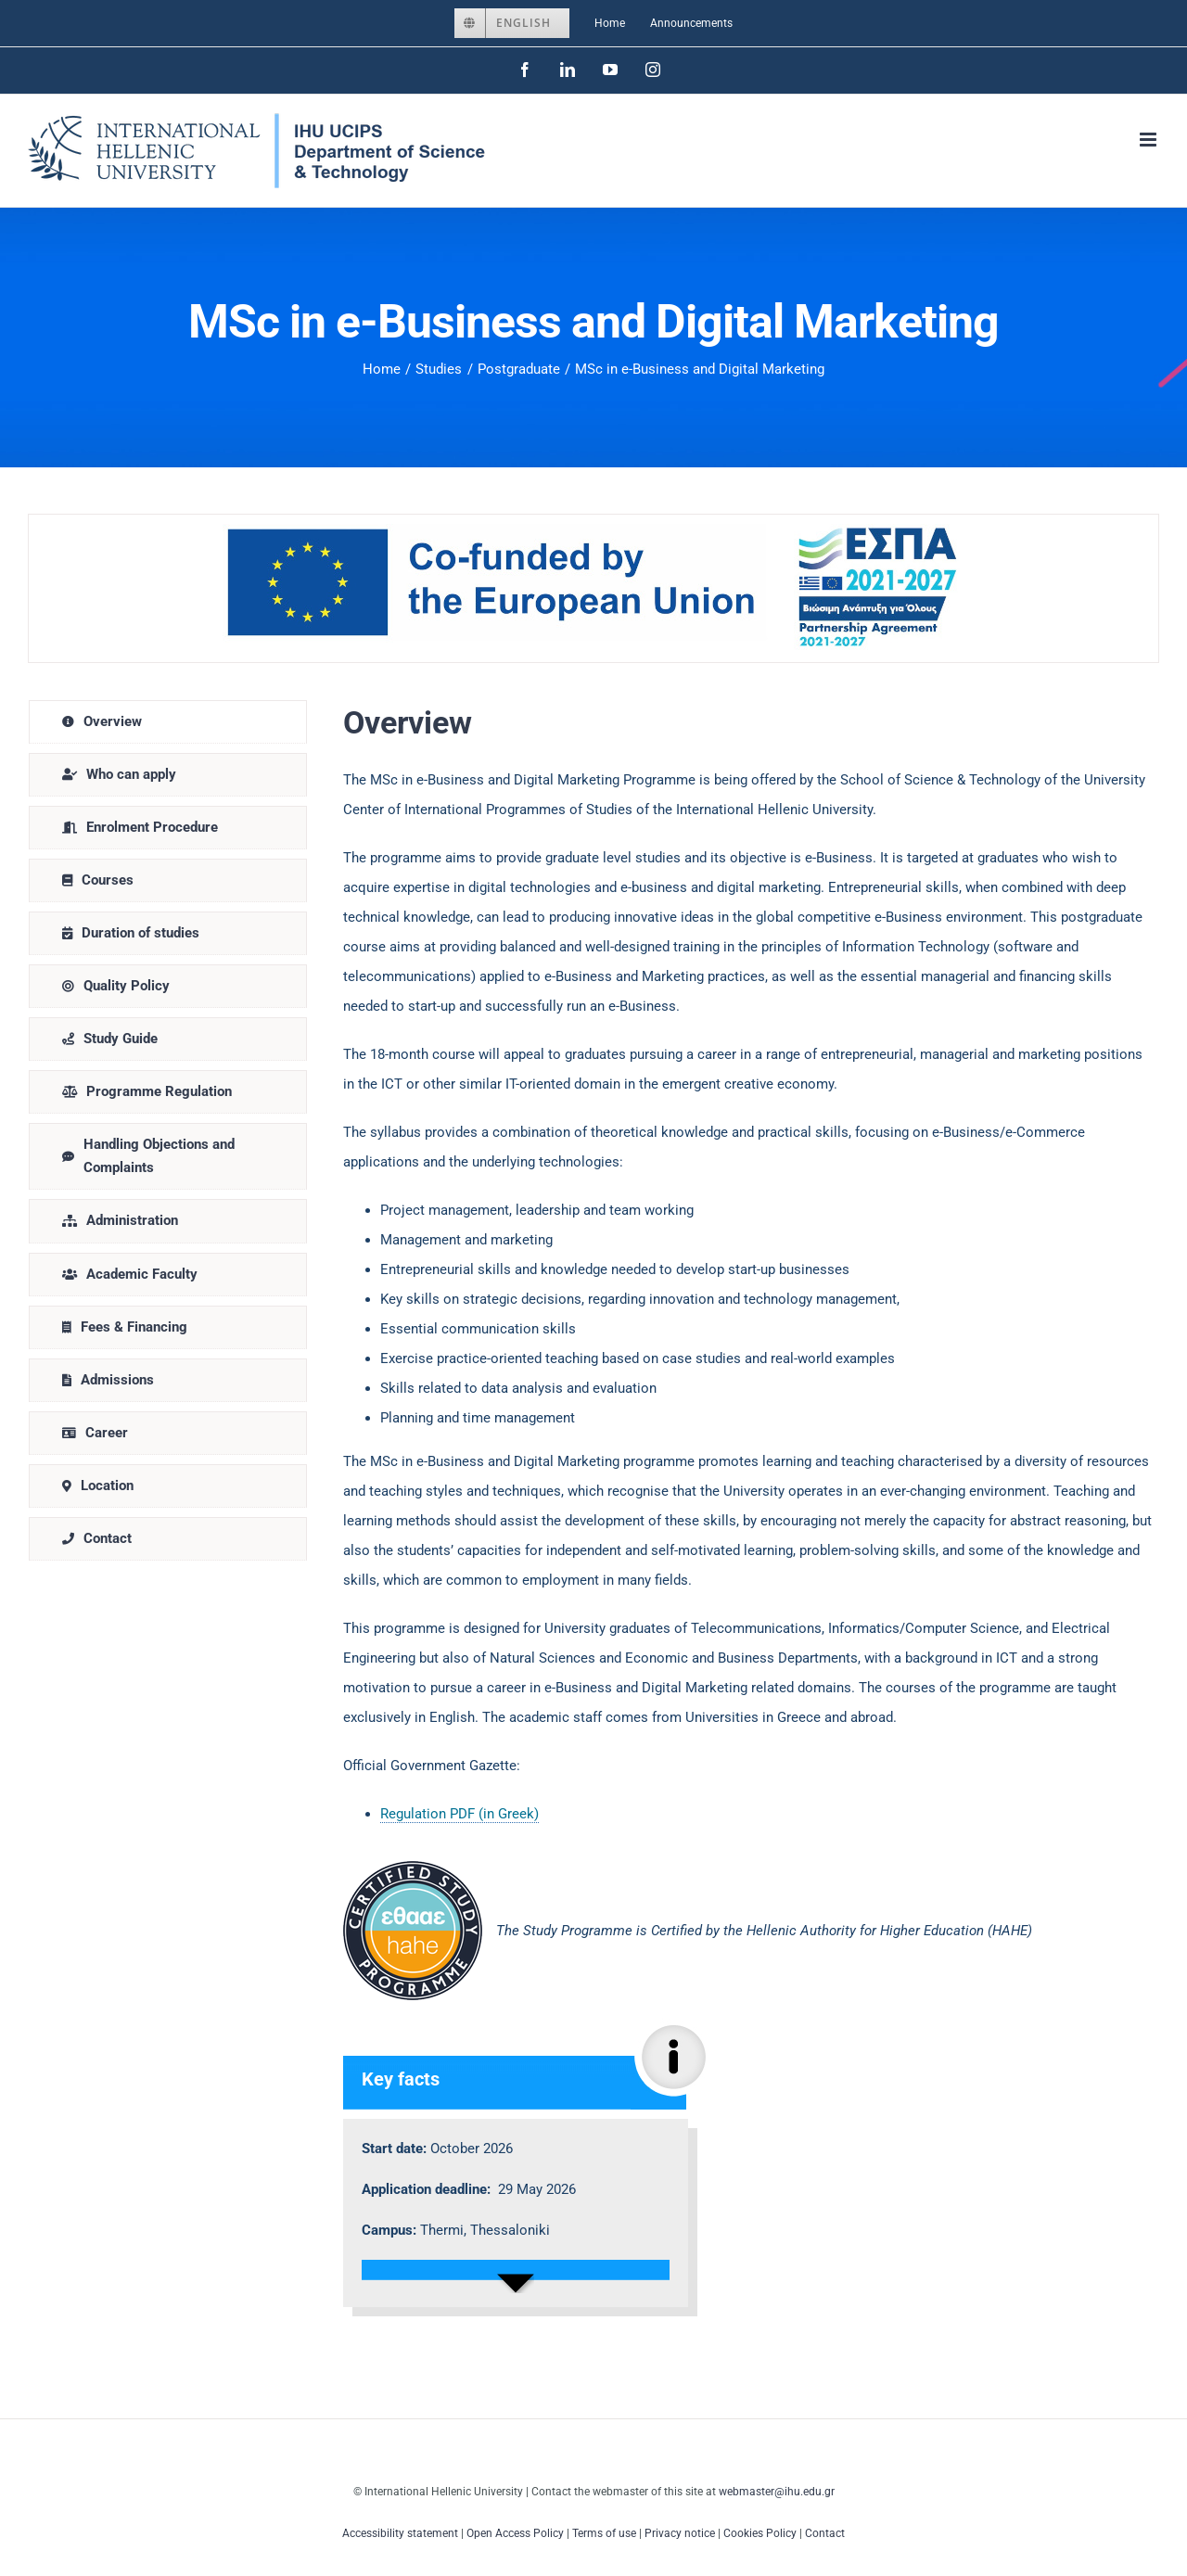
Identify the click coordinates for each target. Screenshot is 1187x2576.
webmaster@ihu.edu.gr (777, 2491)
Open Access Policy (515, 2533)
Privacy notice (680, 2533)
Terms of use (604, 2533)
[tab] (168, 722)
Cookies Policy (760, 2533)
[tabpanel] (749, 1513)
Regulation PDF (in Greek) (459, 1813)
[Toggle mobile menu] (1149, 139)
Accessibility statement (400, 2533)
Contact (825, 2533)
